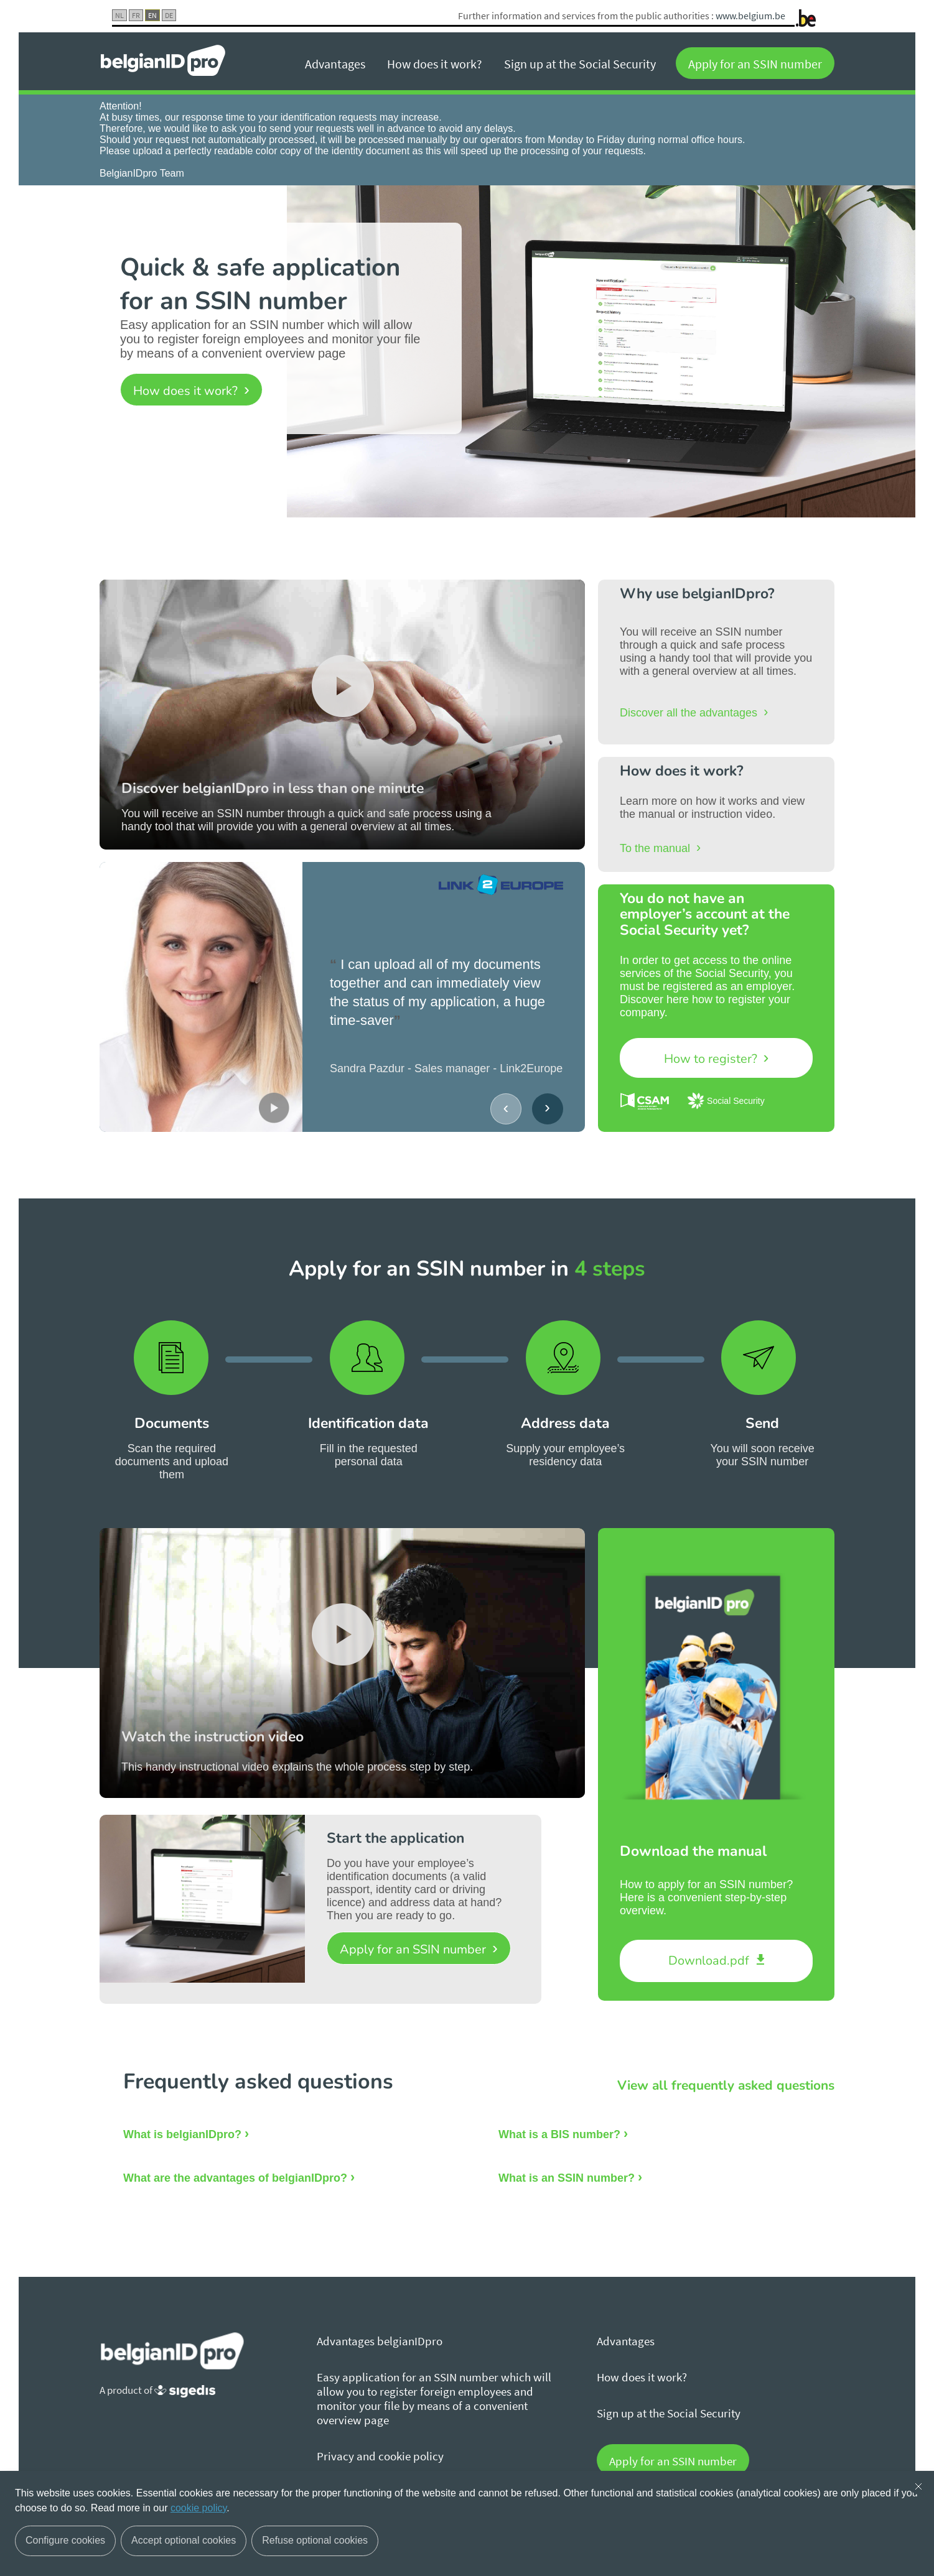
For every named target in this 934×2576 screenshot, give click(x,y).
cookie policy (198, 2508)
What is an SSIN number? (566, 2178)
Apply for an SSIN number (755, 64)
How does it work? (434, 64)
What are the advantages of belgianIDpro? (235, 2178)
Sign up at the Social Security (580, 64)
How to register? (712, 1058)
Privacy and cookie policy (380, 2456)
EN (152, 15)
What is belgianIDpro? (182, 2134)
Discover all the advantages (690, 713)
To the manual (656, 848)
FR (136, 15)
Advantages (335, 64)
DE (169, 15)
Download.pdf (710, 1960)
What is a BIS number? (559, 2134)
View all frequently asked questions (725, 2085)
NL (119, 15)
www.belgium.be (750, 15)
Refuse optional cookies (315, 2540)
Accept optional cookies (183, 2540)
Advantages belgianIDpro (379, 2341)
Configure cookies (65, 2540)
